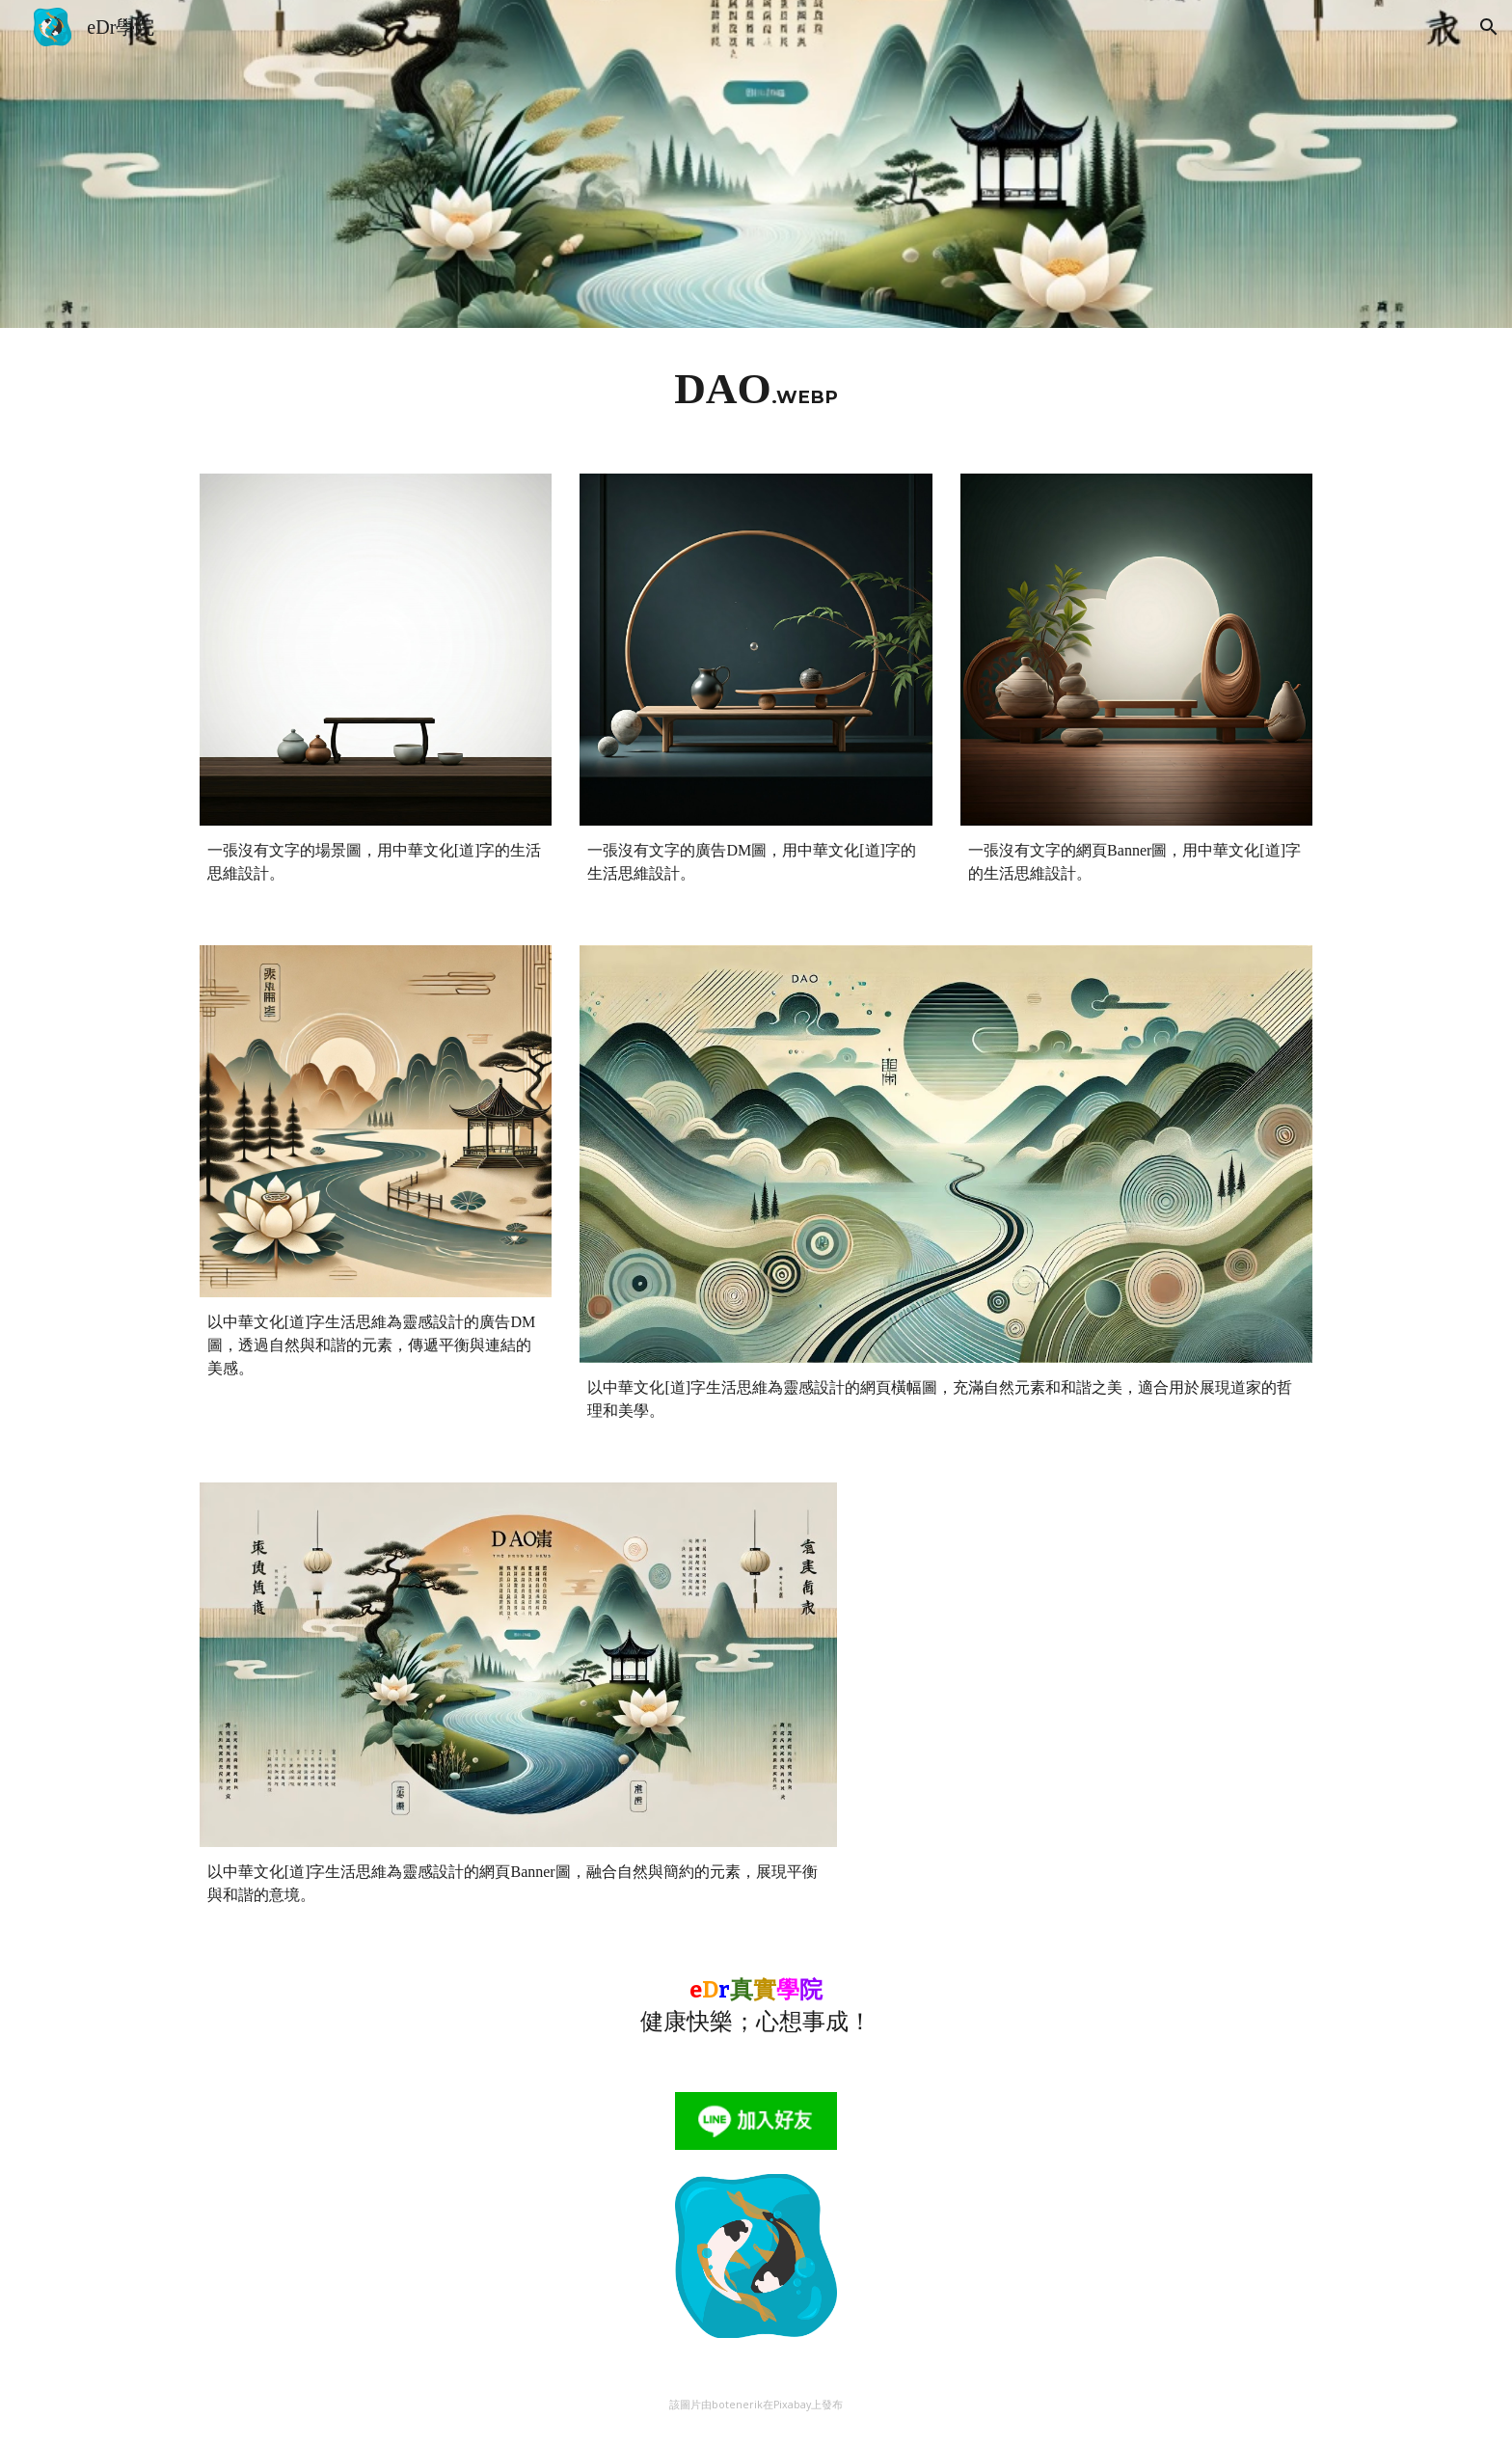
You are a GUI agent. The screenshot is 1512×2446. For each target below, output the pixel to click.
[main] (756, 389)
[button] (1489, 27)
